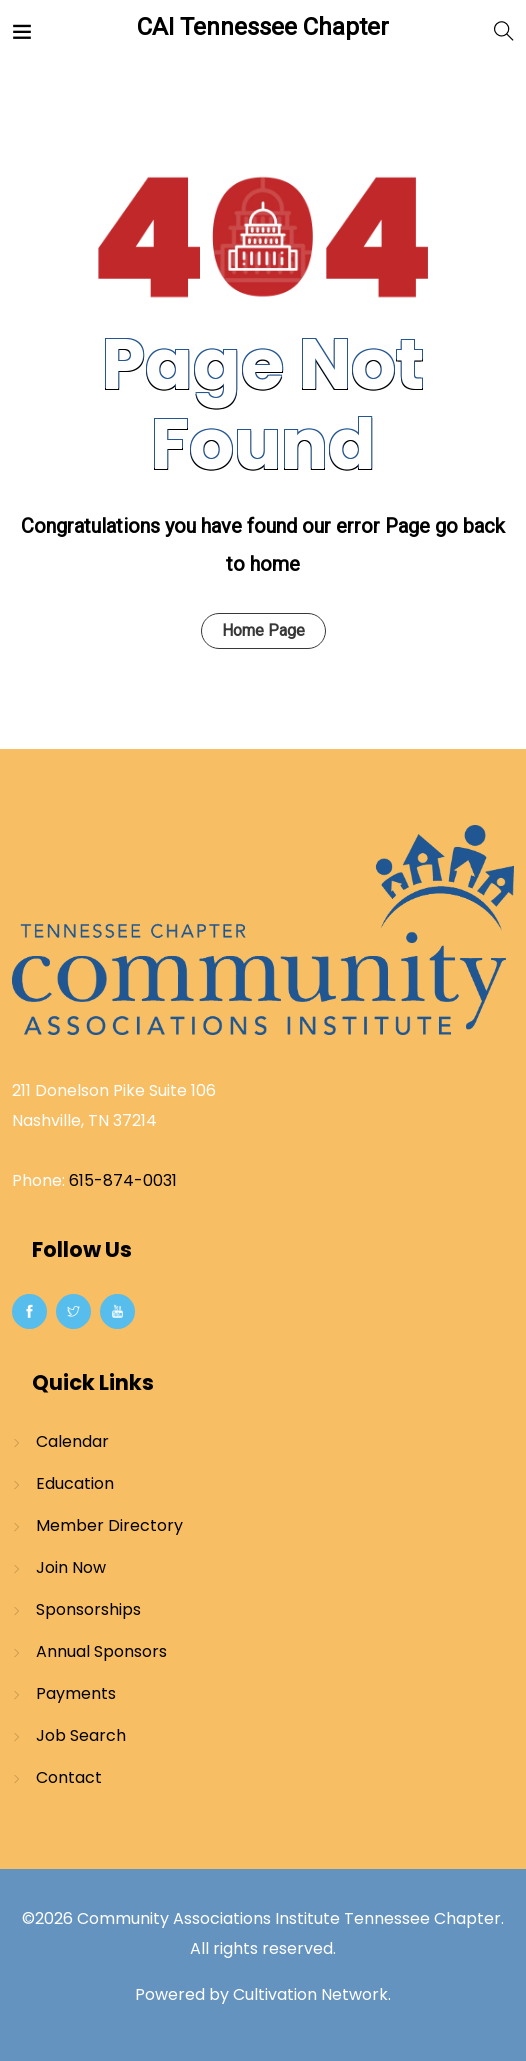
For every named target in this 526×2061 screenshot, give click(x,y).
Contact (69, 1777)
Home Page (263, 630)
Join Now (71, 1567)
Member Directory (109, 1525)
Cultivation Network (310, 1994)
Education (75, 1483)
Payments (76, 1693)
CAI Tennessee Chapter (263, 27)
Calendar (72, 1441)
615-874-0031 (123, 1180)
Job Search (81, 1735)
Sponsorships (88, 1609)
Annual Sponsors (101, 1651)
